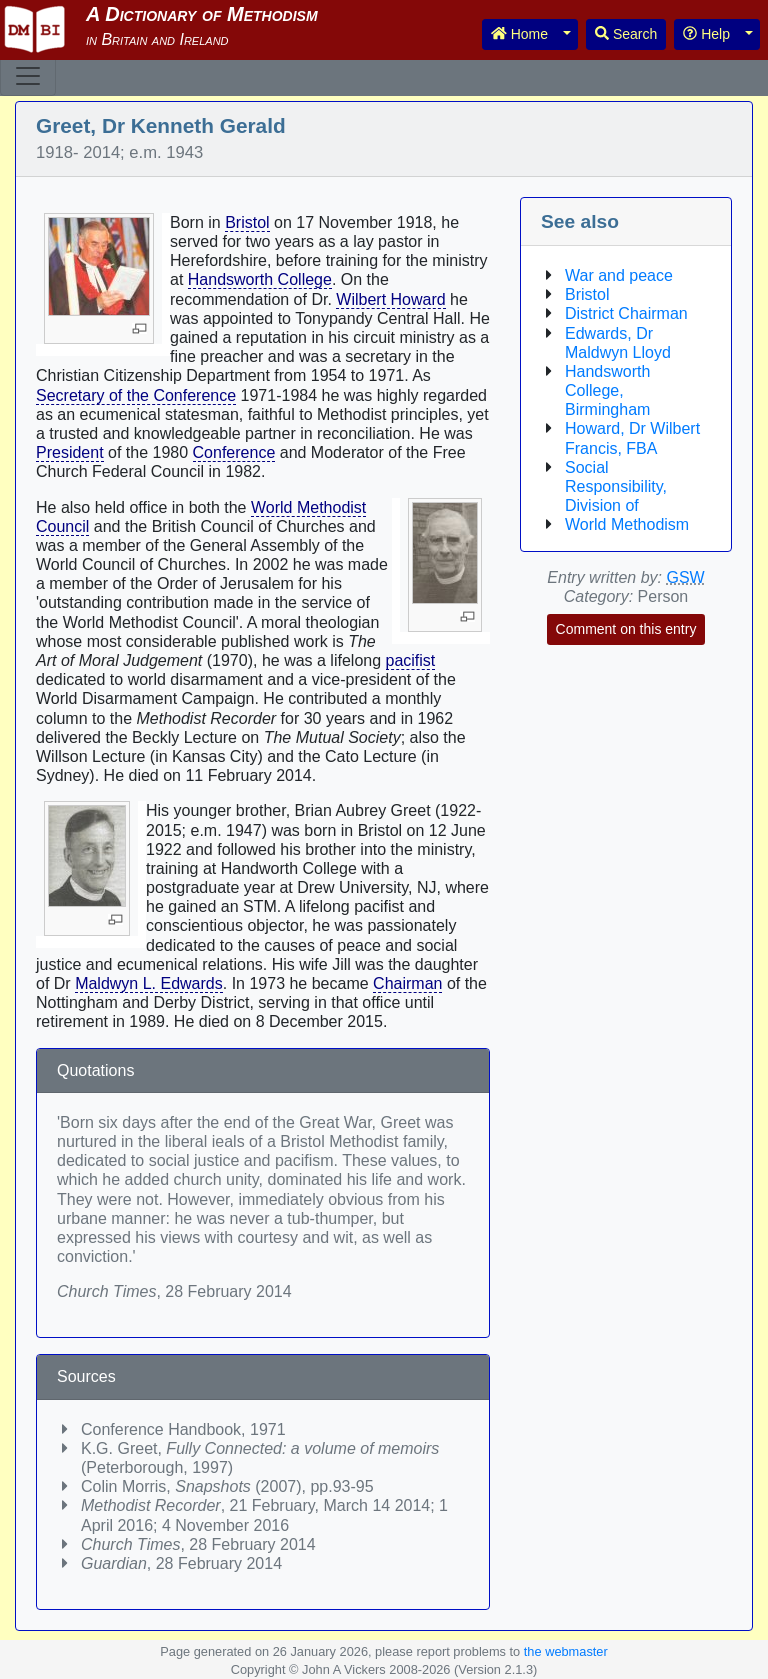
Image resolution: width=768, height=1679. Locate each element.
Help (706, 34)
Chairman (407, 983)
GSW (685, 577)
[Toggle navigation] (28, 76)
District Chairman (626, 313)
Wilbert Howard (390, 299)
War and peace (619, 275)
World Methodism (627, 524)
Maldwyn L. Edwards (149, 983)
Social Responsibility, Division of (616, 486)
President (70, 452)
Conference (234, 452)
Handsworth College (260, 279)
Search (626, 34)
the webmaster (566, 1651)
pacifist (411, 660)
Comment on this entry (626, 629)
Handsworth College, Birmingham (607, 390)
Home (519, 34)
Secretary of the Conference (136, 395)
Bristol (247, 222)
